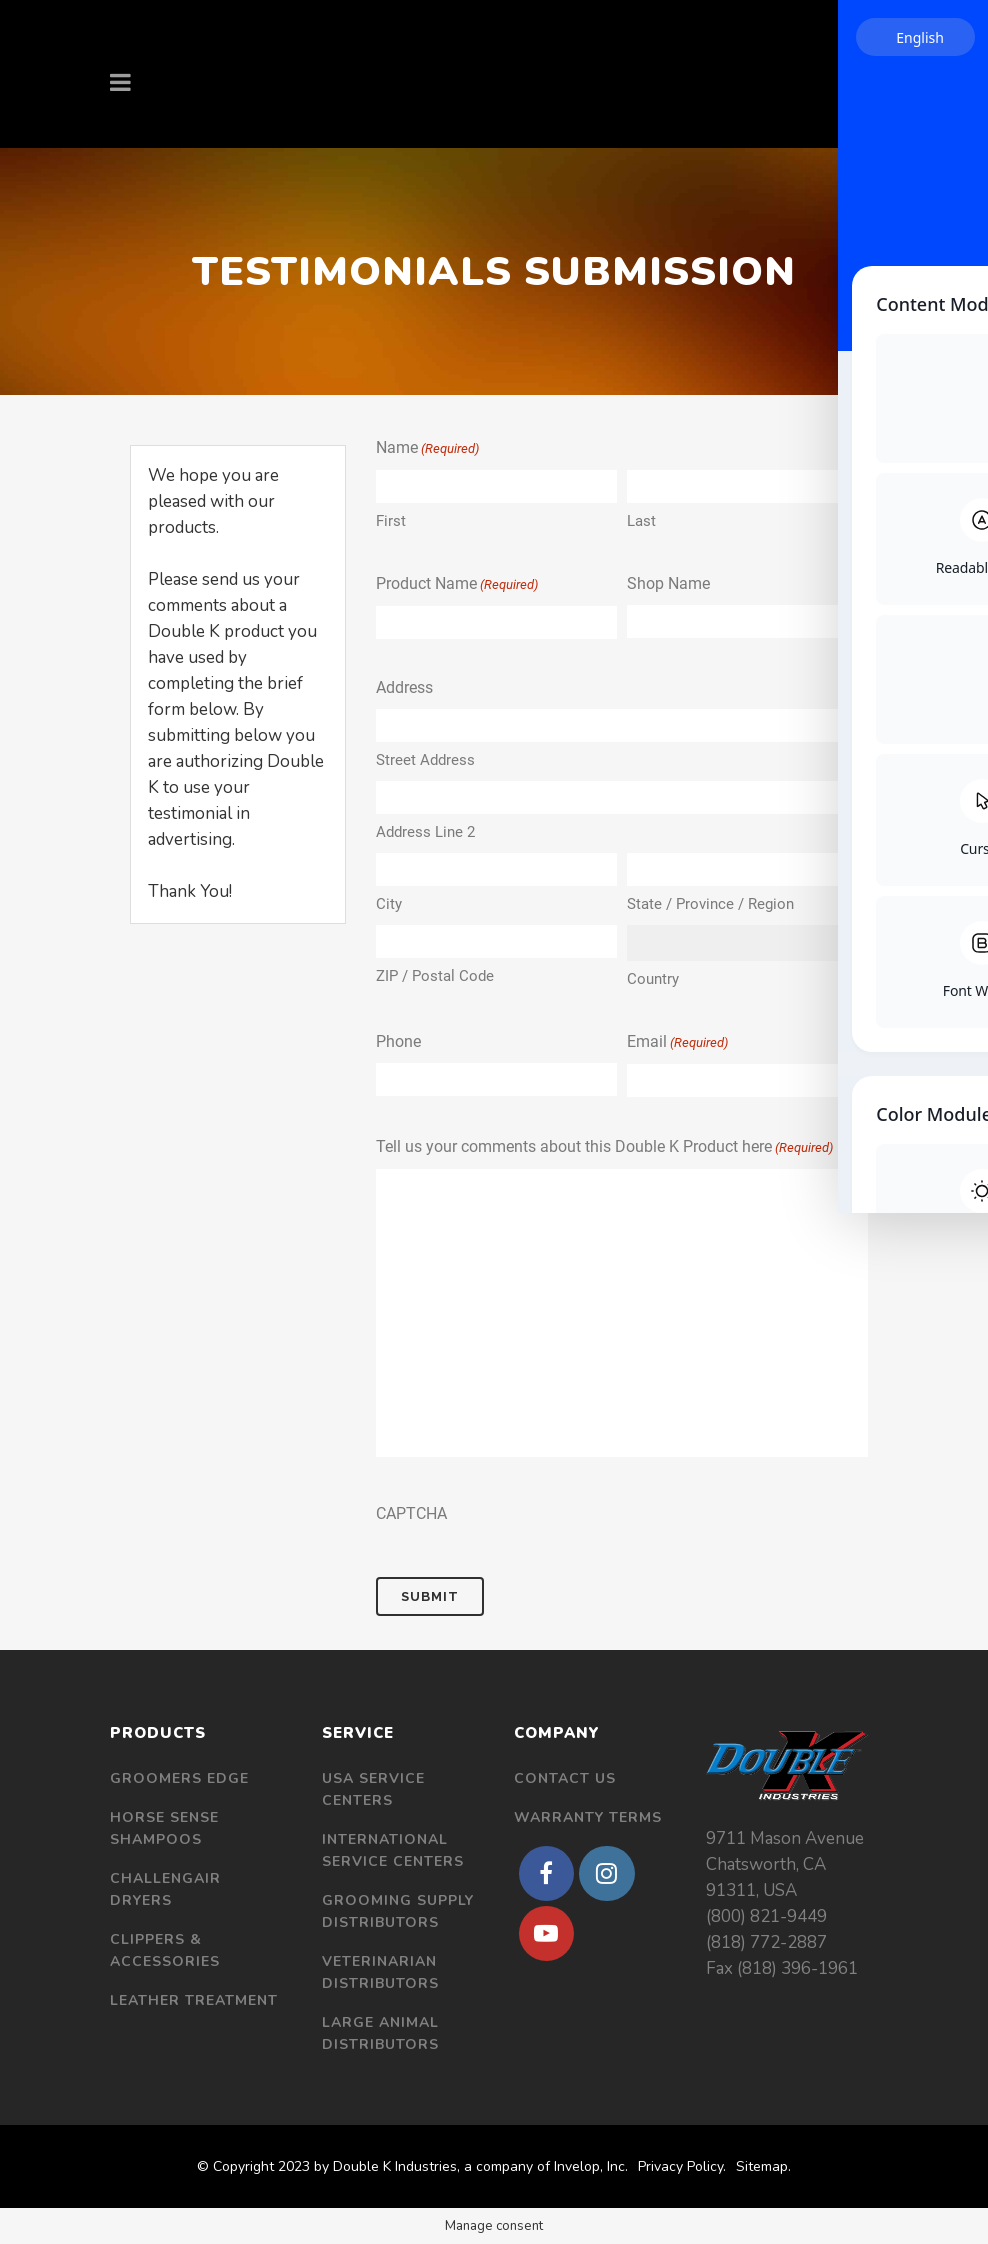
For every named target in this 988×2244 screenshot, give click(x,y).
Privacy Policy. (682, 2166)
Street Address (425, 760)
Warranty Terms (588, 1817)
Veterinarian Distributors (380, 1972)
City (389, 904)
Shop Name (668, 583)
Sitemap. (763, 2166)
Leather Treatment (194, 2000)
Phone (398, 1041)
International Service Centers (393, 1850)
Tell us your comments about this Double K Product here (604, 1148)
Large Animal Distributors (380, 2033)
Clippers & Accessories (165, 1950)
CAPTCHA (411, 1513)
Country (653, 979)
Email (677, 1043)
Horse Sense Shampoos (164, 1828)
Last (641, 521)
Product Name (457, 585)
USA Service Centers (373, 1789)
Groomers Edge (179, 1778)
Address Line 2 (425, 832)
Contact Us (565, 1778)
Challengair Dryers (165, 1889)
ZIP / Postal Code (435, 976)
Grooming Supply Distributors (398, 1911)
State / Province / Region (710, 904)
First (391, 521)
